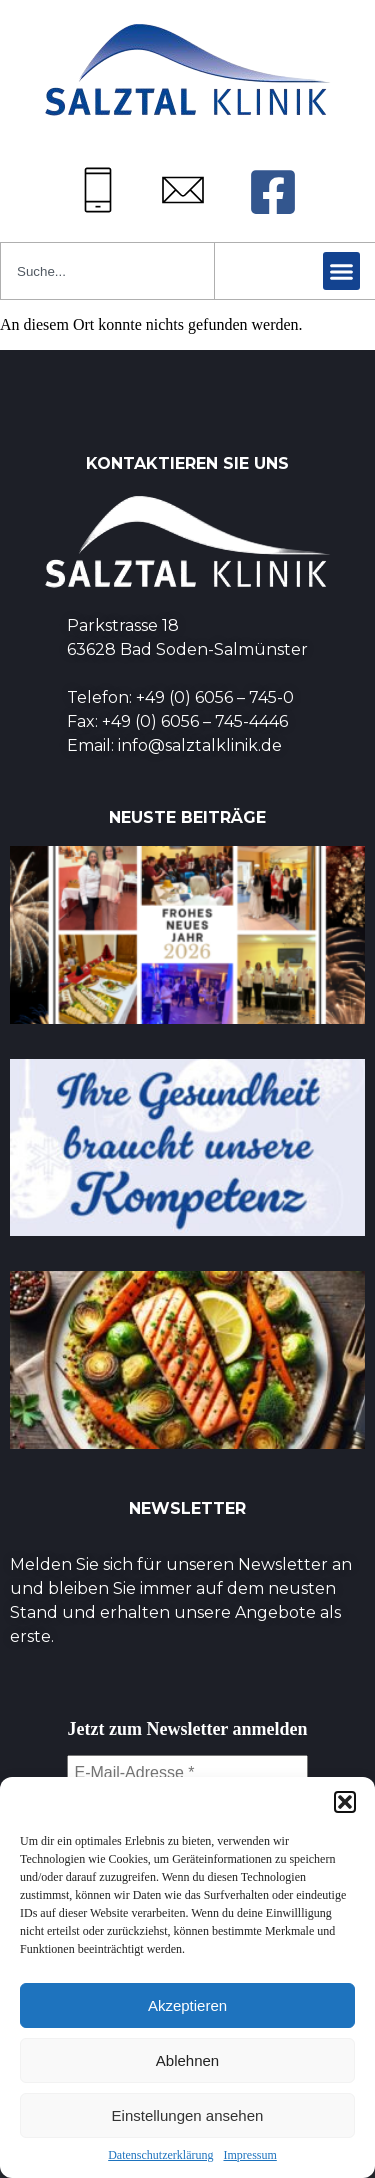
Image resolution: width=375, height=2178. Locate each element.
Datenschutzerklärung (160, 2155)
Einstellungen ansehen (188, 2115)
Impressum (249, 2155)
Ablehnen (187, 2060)
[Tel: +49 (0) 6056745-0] (98, 190)
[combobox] (107, 271)
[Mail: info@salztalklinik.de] (183, 190)
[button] (345, 1802)
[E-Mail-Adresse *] (187, 1773)
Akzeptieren (187, 2005)
